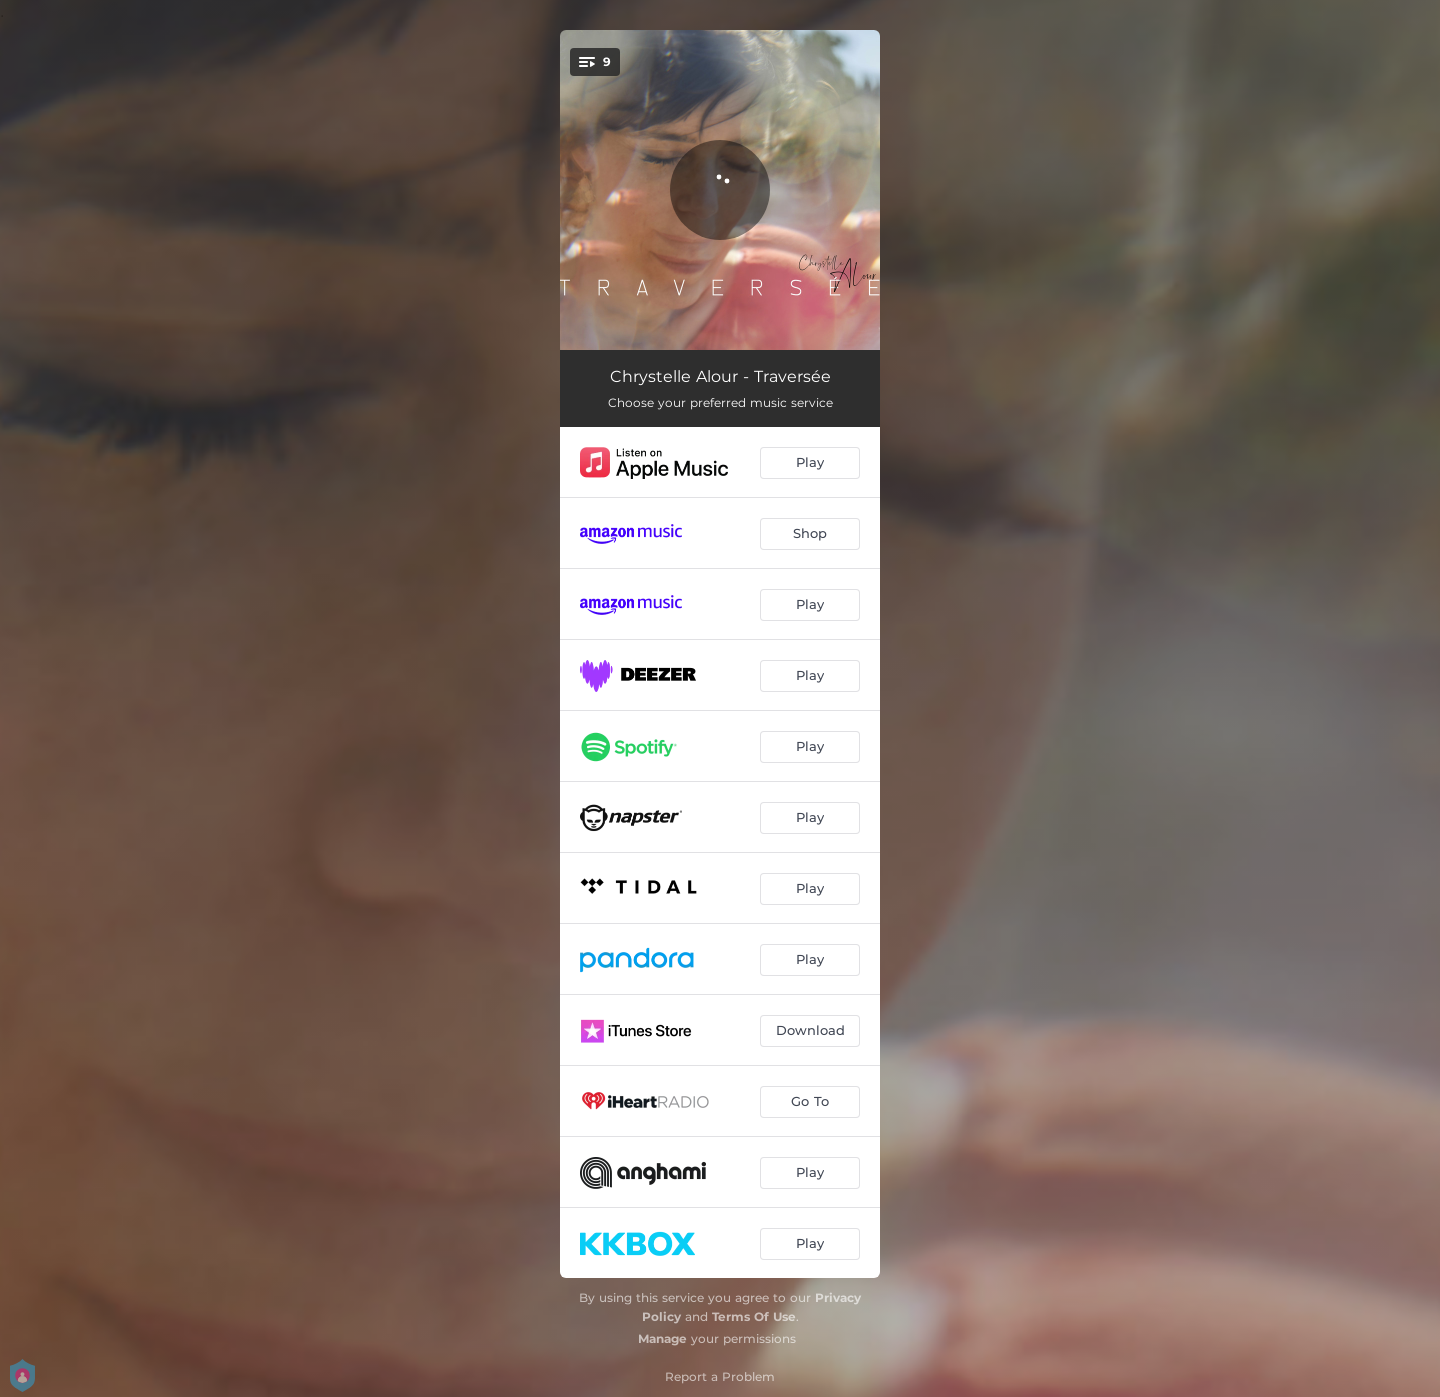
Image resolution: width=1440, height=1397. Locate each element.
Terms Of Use (754, 1316)
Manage (662, 1338)
